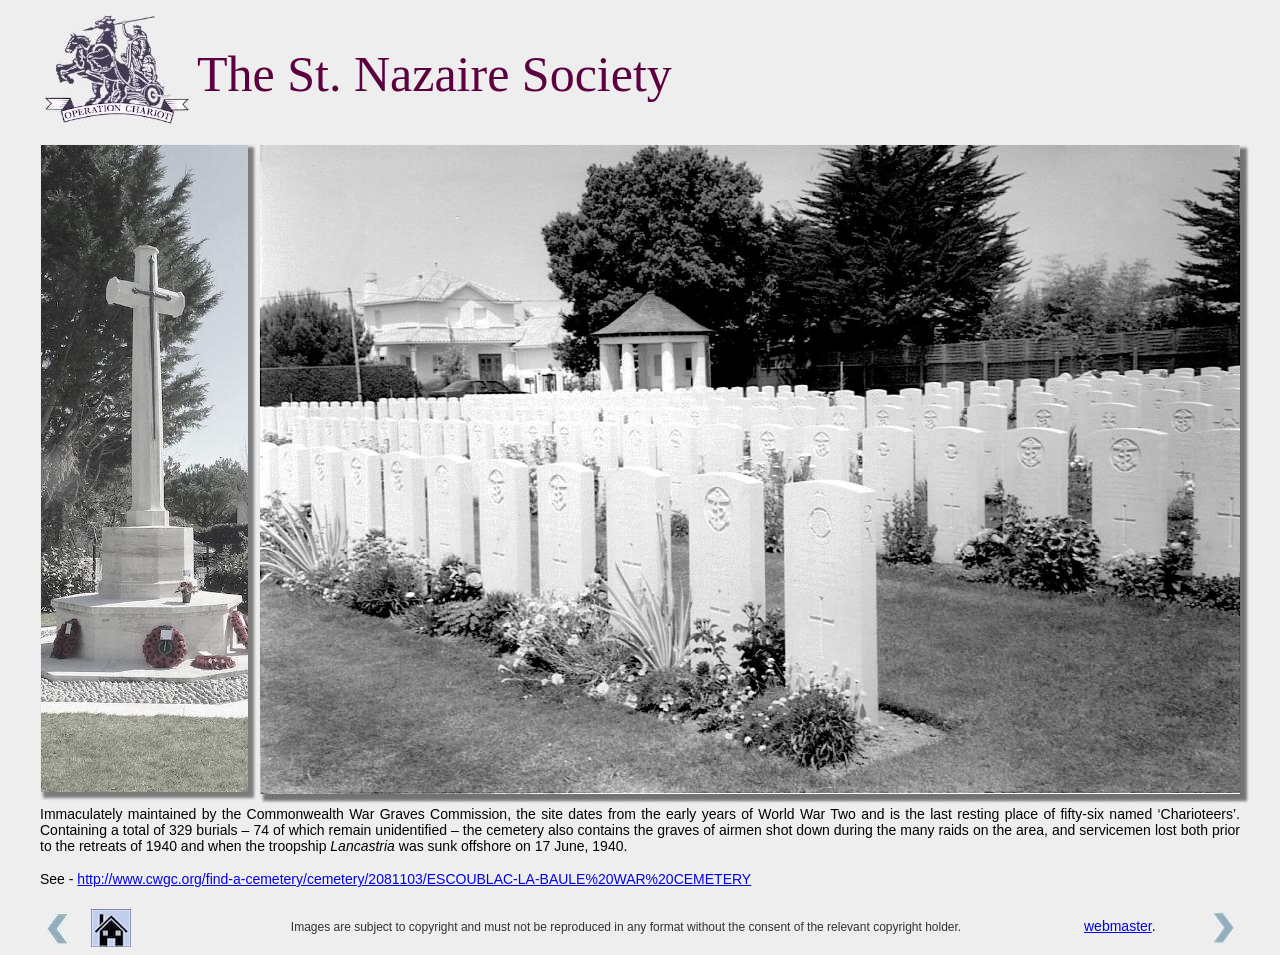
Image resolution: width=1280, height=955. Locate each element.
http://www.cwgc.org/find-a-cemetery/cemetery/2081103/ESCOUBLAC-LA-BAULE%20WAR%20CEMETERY (414, 879)
